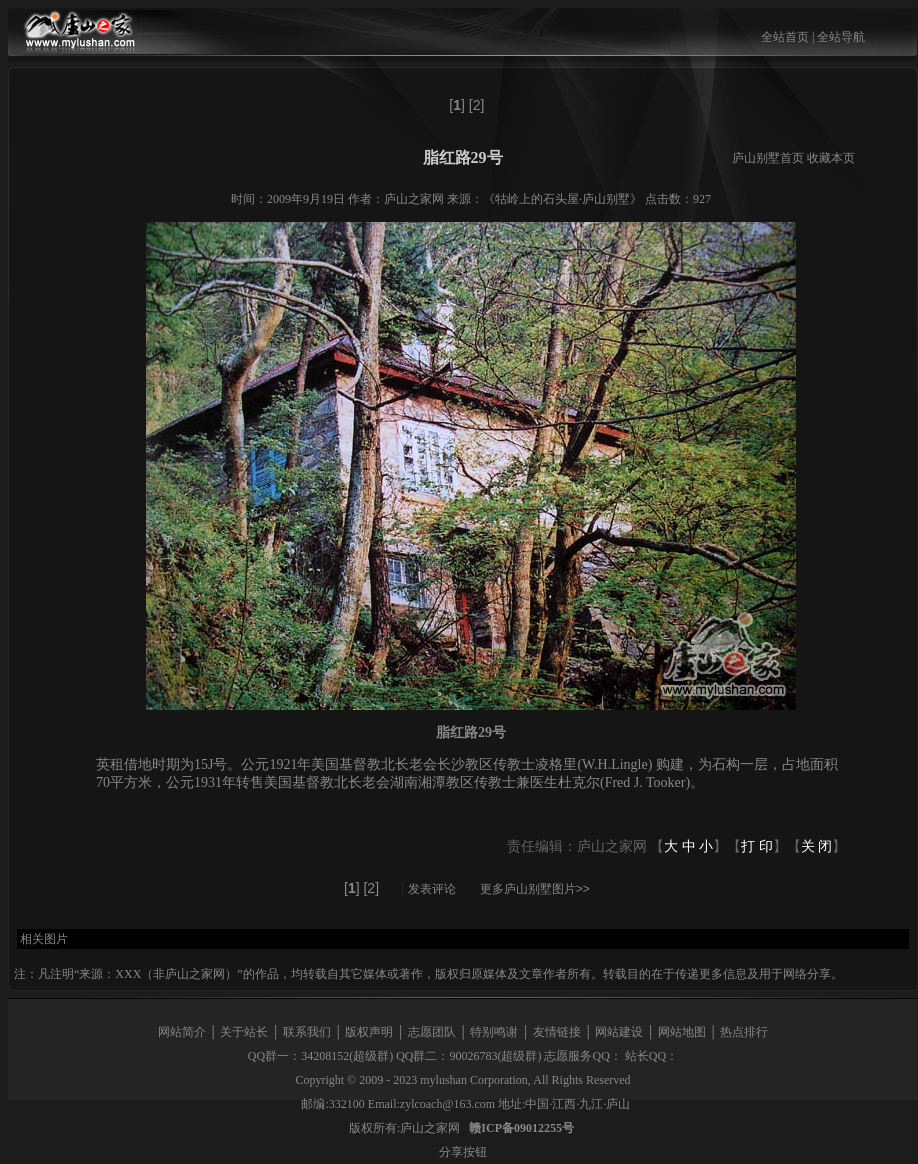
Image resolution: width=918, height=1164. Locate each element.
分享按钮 (463, 1152)
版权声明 (369, 1032)
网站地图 (682, 1032)
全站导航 (841, 37)
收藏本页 (831, 158)
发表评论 (432, 889)
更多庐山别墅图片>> (535, 889)
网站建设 (619, 1032)
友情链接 (557, 1032)
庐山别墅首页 (768, 158)
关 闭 (817, 846)
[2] (477, 105)
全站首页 (785, 37)
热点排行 (744, 1032)
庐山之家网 (431, 1128)
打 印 (757, 846)
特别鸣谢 (494, 1032)
